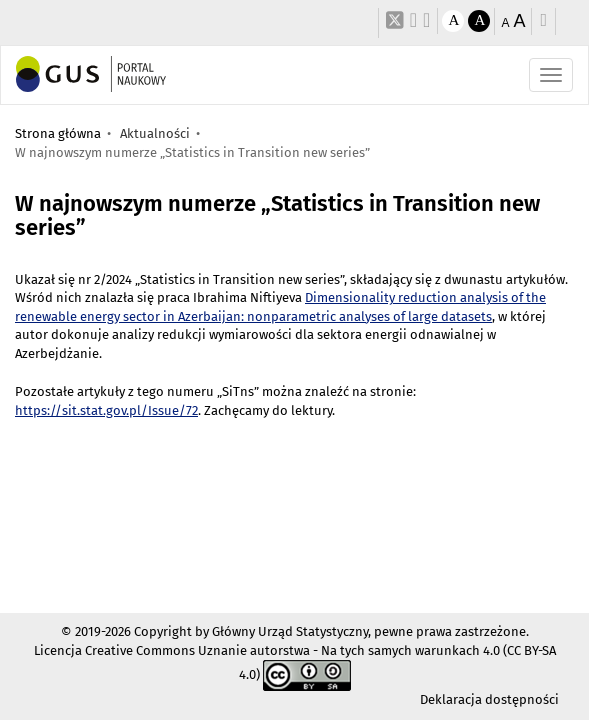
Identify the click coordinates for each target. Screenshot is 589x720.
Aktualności (155, 133)
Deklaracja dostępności (489, 699)
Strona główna (58, 133)
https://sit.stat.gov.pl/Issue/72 (106, 410)
